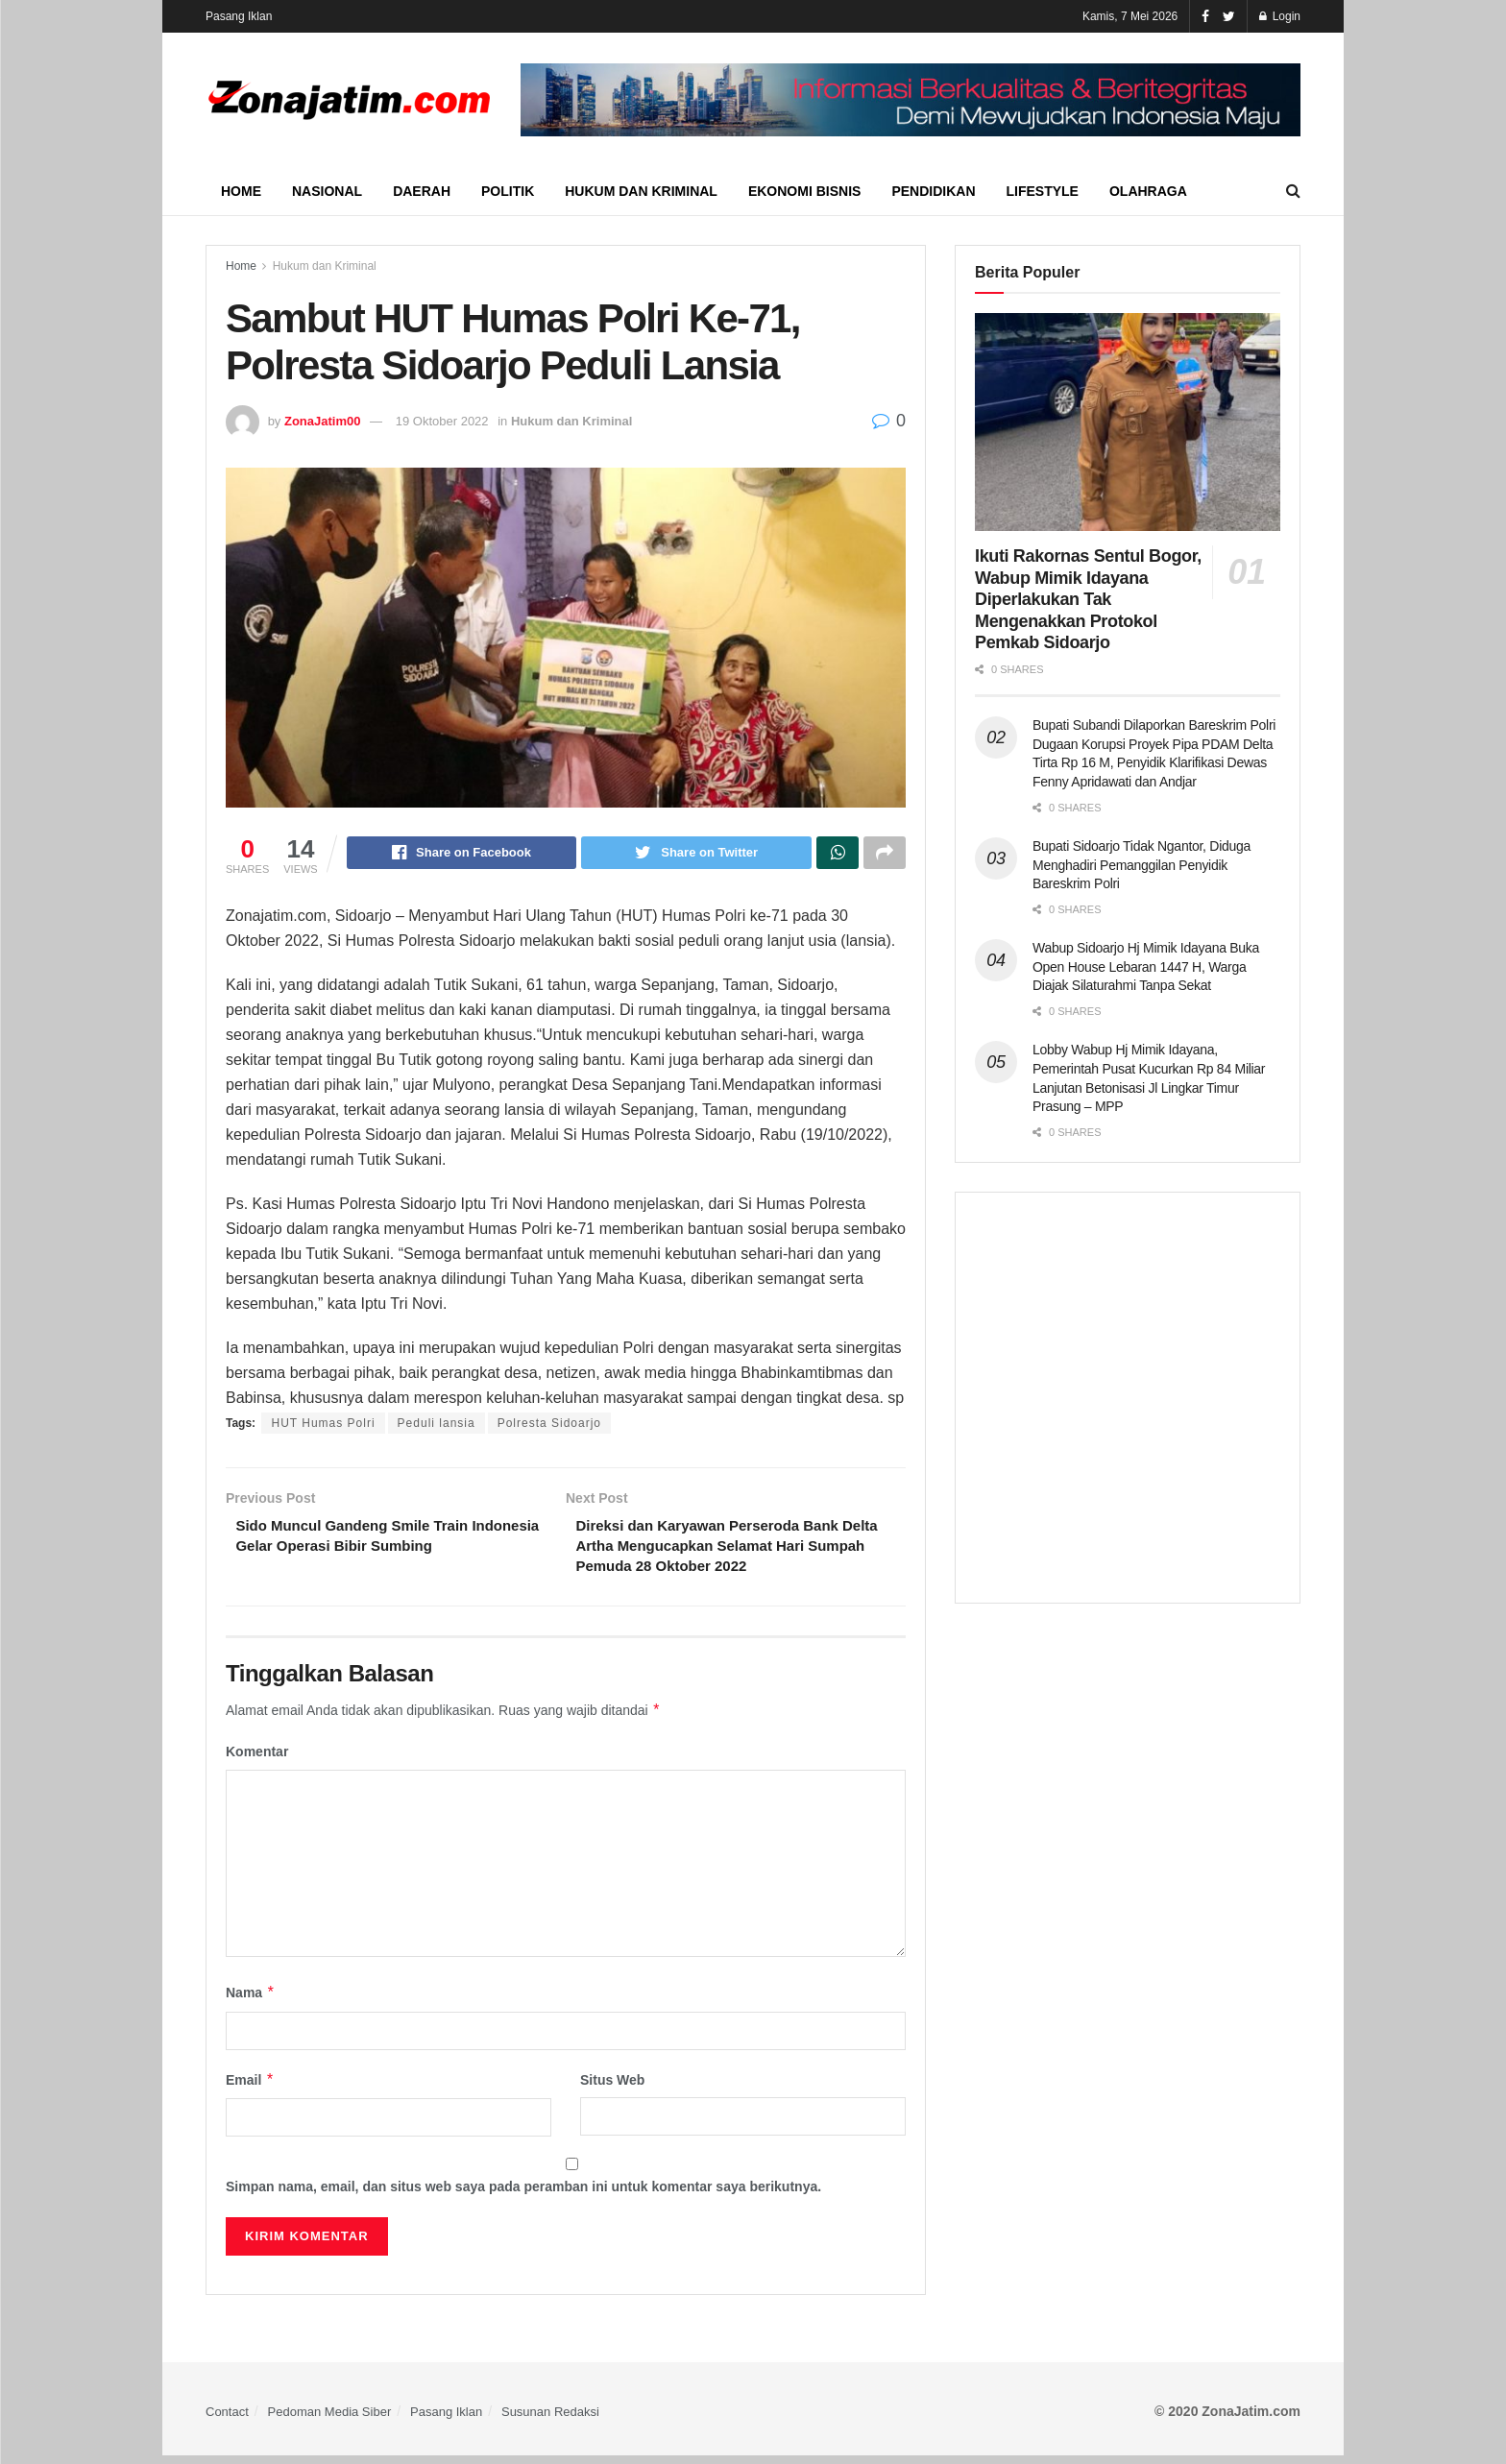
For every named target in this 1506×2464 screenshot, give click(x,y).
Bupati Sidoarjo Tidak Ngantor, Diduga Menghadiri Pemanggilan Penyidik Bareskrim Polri (1141, 864)
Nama (251, 2001)
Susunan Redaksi (550, 2420)
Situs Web (612, 2088)
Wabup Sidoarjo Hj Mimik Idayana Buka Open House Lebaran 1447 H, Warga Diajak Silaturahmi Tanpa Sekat (1145, 966)
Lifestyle (1043, 191)
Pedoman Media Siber (330, 2420)
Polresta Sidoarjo (549, 1426)
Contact (227, 2420)
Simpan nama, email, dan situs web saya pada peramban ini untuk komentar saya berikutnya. (523, 2195)
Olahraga (1148, 191)
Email (250, 2088)
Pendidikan (933, 191)
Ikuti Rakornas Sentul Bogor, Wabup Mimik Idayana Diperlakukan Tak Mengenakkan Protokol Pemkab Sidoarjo (1088, 599)
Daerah (421, 191)
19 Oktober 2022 (442, 421)
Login (1279, 16)
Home (241, 191)
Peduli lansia (436, 1426)
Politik (507, 191)
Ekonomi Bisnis (804, 191)
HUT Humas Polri (323, 1426)
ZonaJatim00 (322, 421)
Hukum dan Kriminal (641, 191)
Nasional (327, 191)
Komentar (257, 1760)
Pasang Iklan (239, 16)
